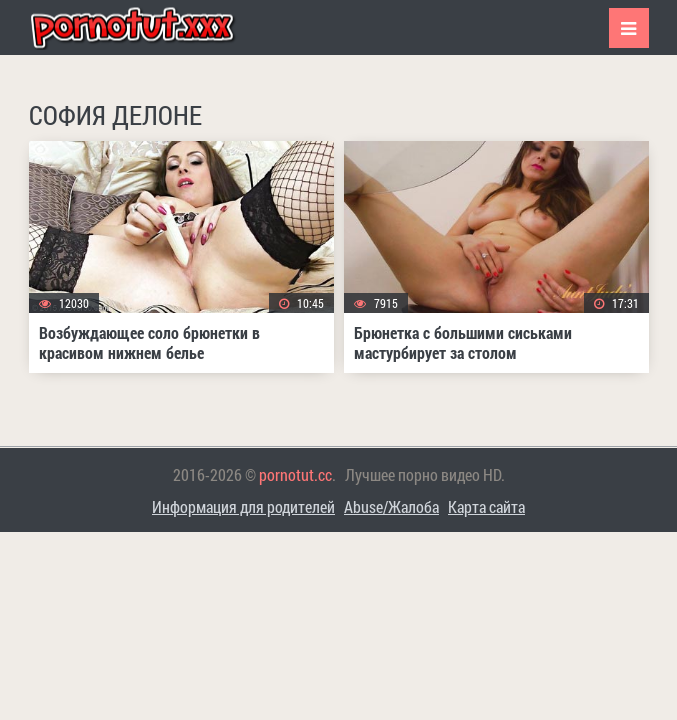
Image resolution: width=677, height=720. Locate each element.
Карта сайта (486, 506)
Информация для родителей (243, 506)
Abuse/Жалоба (391, 506)
